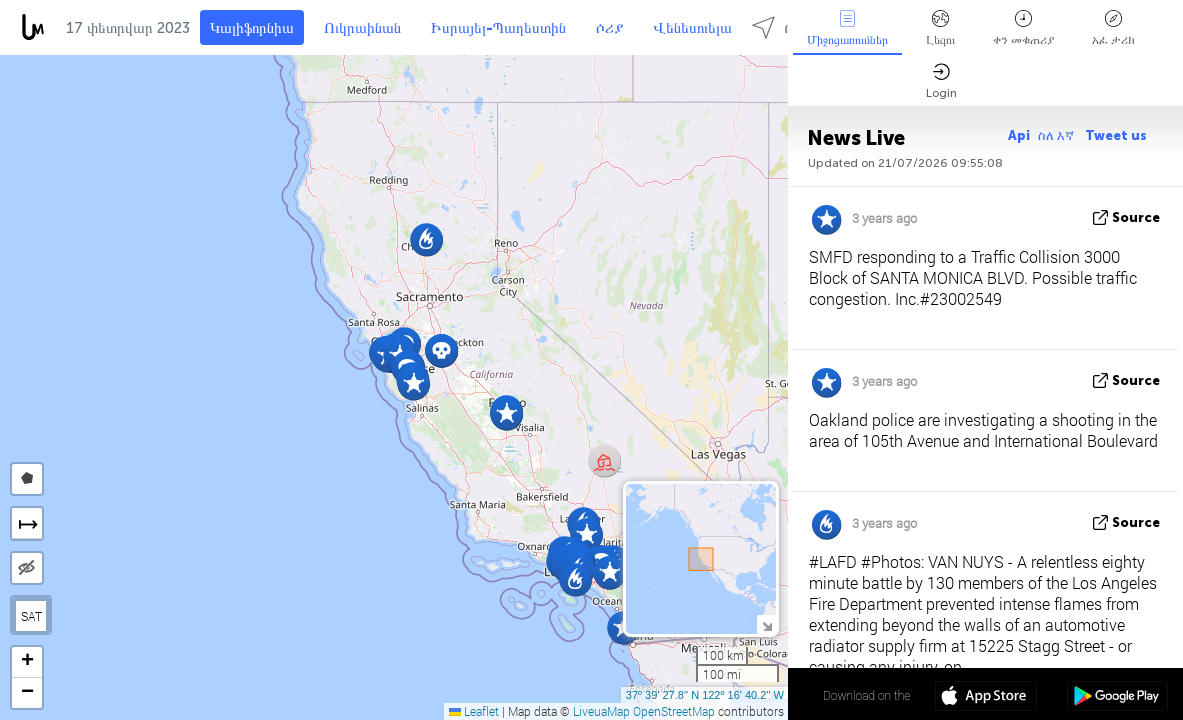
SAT (31, 616)
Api (1019, 135)
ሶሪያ (609, 28)
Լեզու (940, 28)
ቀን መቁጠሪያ (1023, 28)
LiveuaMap (601, 711)
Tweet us (1116, 135)
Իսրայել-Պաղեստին (498, 28)
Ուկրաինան (362, 28)
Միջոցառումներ (847, 28)
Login (941, 81)
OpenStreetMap (674, 711)
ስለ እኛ (1057, 135)
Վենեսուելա (692, 28)
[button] (426, 239)
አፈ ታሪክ (1113, 28)
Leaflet (474, 711)
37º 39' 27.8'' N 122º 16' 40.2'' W (705, 695)
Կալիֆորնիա (252, 28)
